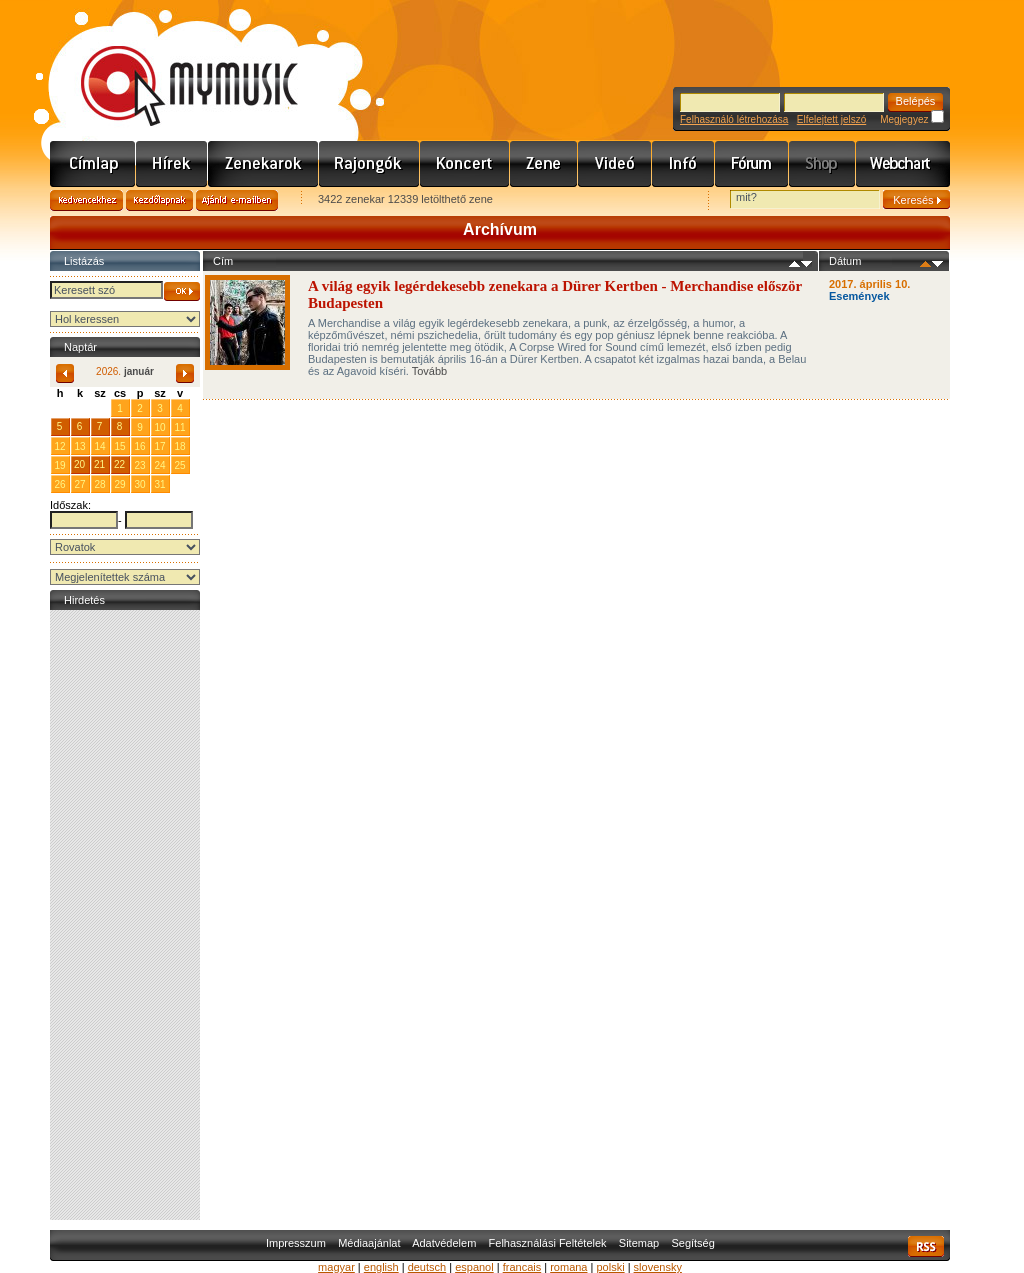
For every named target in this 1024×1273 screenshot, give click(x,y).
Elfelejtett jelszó (831, 119)
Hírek (172, 164)
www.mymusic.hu (172, 65)
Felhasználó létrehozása (734, 119)
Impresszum (296, 1243)
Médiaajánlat (369, 1243)
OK (182, 291)
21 (99, 464)
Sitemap (639, 1243)
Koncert (465, 164)
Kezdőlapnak (159, 200)
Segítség (692, 1243)
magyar (336, 1267)
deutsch (427, 1267)
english (381, 1267)
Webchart (903, 164)
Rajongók (369, 164)
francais (522, 1267)
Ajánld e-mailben (237, 200)
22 (119, 464)
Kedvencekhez (86, 200)
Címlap (93, 164)
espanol (474, 1267)
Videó (615, 164)
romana (568, 1267)
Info (683, 164)
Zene (544, 164)
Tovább (429, 371)
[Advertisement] (125, 915)
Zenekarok (263, 164)
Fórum (752, 164)
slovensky (658, 1267)
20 (79, 464)
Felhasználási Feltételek (548, 1243)
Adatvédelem (444, 1243)
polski (610, 1267)
